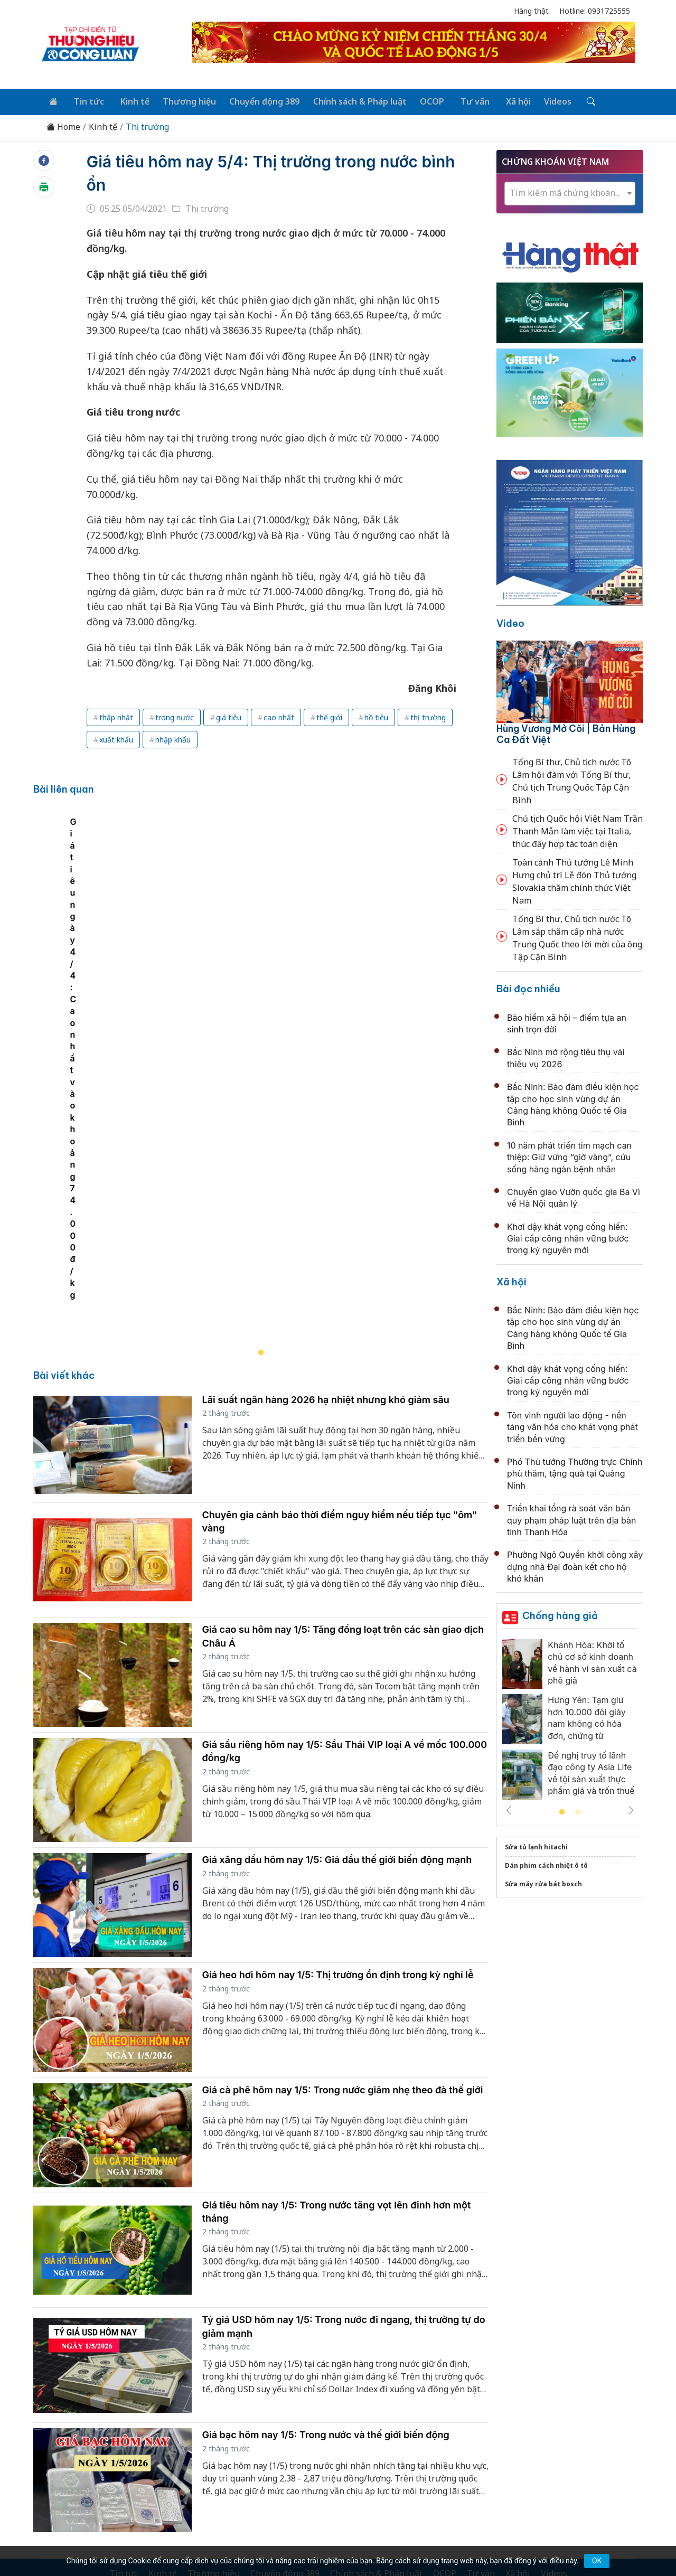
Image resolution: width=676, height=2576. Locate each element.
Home (63, 125)
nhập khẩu (173, 738)
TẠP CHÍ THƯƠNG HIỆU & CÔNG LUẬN (333, 2541)
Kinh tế (128, 100)
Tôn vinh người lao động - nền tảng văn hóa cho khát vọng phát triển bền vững (572, 1425)
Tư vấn (461, 100)
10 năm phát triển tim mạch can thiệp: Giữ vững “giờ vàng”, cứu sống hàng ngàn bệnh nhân (569, 1155)
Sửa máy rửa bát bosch (543, 1882)
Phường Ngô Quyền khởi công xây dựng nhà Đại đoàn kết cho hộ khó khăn (575, 1565)
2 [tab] (577, 1811)
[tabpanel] (266, 983)
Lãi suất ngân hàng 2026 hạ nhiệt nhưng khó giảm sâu (325, 1207)
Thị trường (147, 125)
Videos (540, 100)
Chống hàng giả (560, 1614)
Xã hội (502, 100)
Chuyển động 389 (256, 100)
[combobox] (569, 191)
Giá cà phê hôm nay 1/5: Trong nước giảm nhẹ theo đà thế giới (342, 1897)
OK (597, 2560)
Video (510, 622)
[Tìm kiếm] (571, 101)
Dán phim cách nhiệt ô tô (546, 1863)
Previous (508, 1808)
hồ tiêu (376, 716)
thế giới (329, 716)
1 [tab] (562, 1811)
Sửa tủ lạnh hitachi (536, 1845)
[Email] (88, 2467)
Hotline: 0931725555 (594, 11)
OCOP (421, 100)
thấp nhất (116, 716)
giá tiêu (228, 716)
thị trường (428, 716)
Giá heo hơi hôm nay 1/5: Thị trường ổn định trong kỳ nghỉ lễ (338, 1782)
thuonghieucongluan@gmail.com (270, 2451)
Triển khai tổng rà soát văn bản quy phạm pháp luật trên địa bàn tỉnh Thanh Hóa (571, 1518)
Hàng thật (531, 11)
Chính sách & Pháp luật (350, 100)
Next (631, 1808)
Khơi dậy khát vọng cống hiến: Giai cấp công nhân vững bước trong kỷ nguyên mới (568, 1236)
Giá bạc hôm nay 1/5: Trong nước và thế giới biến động (325, 2242)
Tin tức (85, 100)
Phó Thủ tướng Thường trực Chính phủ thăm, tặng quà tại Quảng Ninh (575, 1472)
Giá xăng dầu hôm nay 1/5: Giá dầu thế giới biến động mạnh (337, 1667)
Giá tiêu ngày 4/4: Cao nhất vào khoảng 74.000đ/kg (149, 1102)
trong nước (174, 716)
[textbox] (570, 191)
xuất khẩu (116, 738)
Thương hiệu (182, 100)
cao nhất (279, 716)
